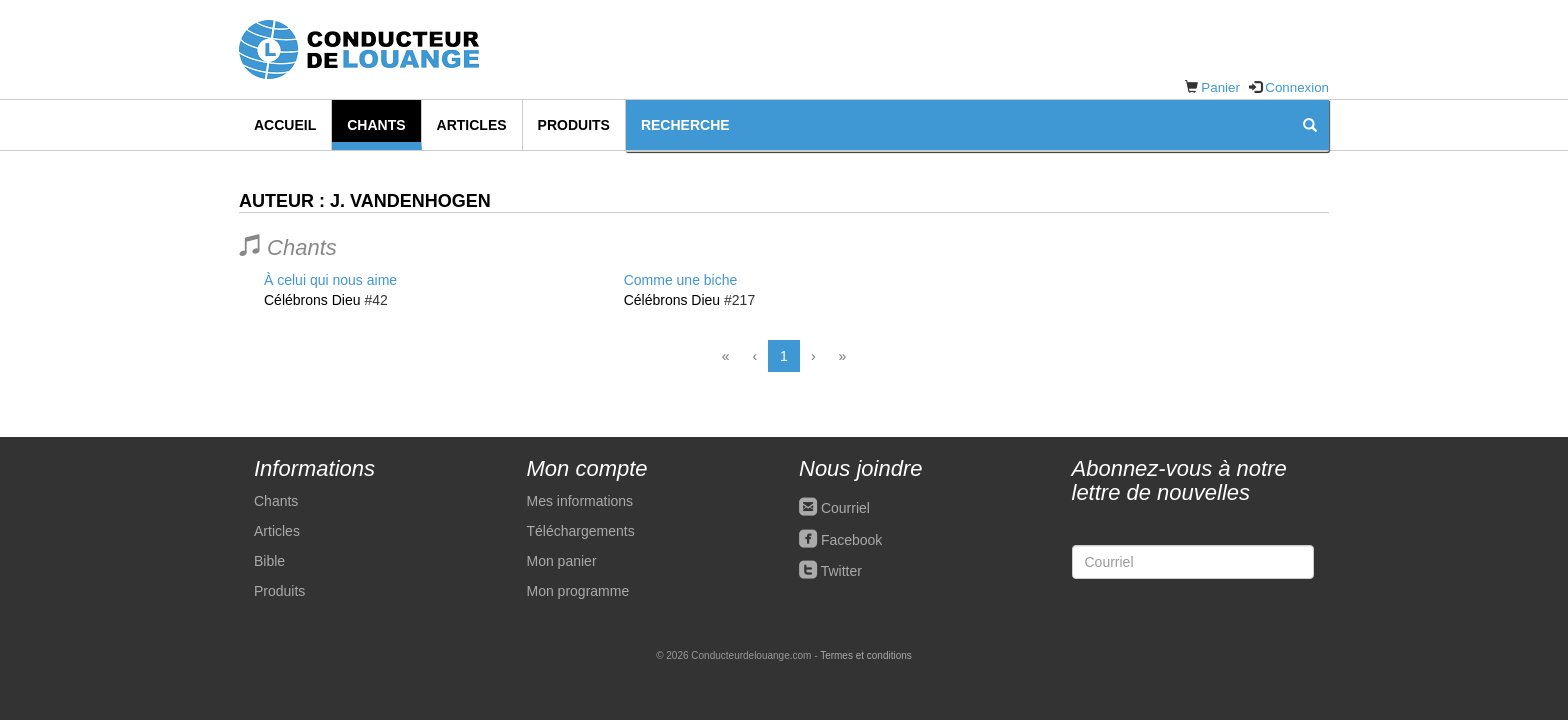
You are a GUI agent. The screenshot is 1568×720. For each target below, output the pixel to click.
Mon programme (578, 591)
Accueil (285, 125)
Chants (376, 125)
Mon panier (562, 561)
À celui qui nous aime (330, 280)
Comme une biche (681, 280)
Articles (472, 125)
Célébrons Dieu (312, 300)
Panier (1220, 87)
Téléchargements (581, 531)
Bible (269, 561)
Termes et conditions (866, 655)
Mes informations (580, 501)
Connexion (1297, 87)
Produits (574, 125)
